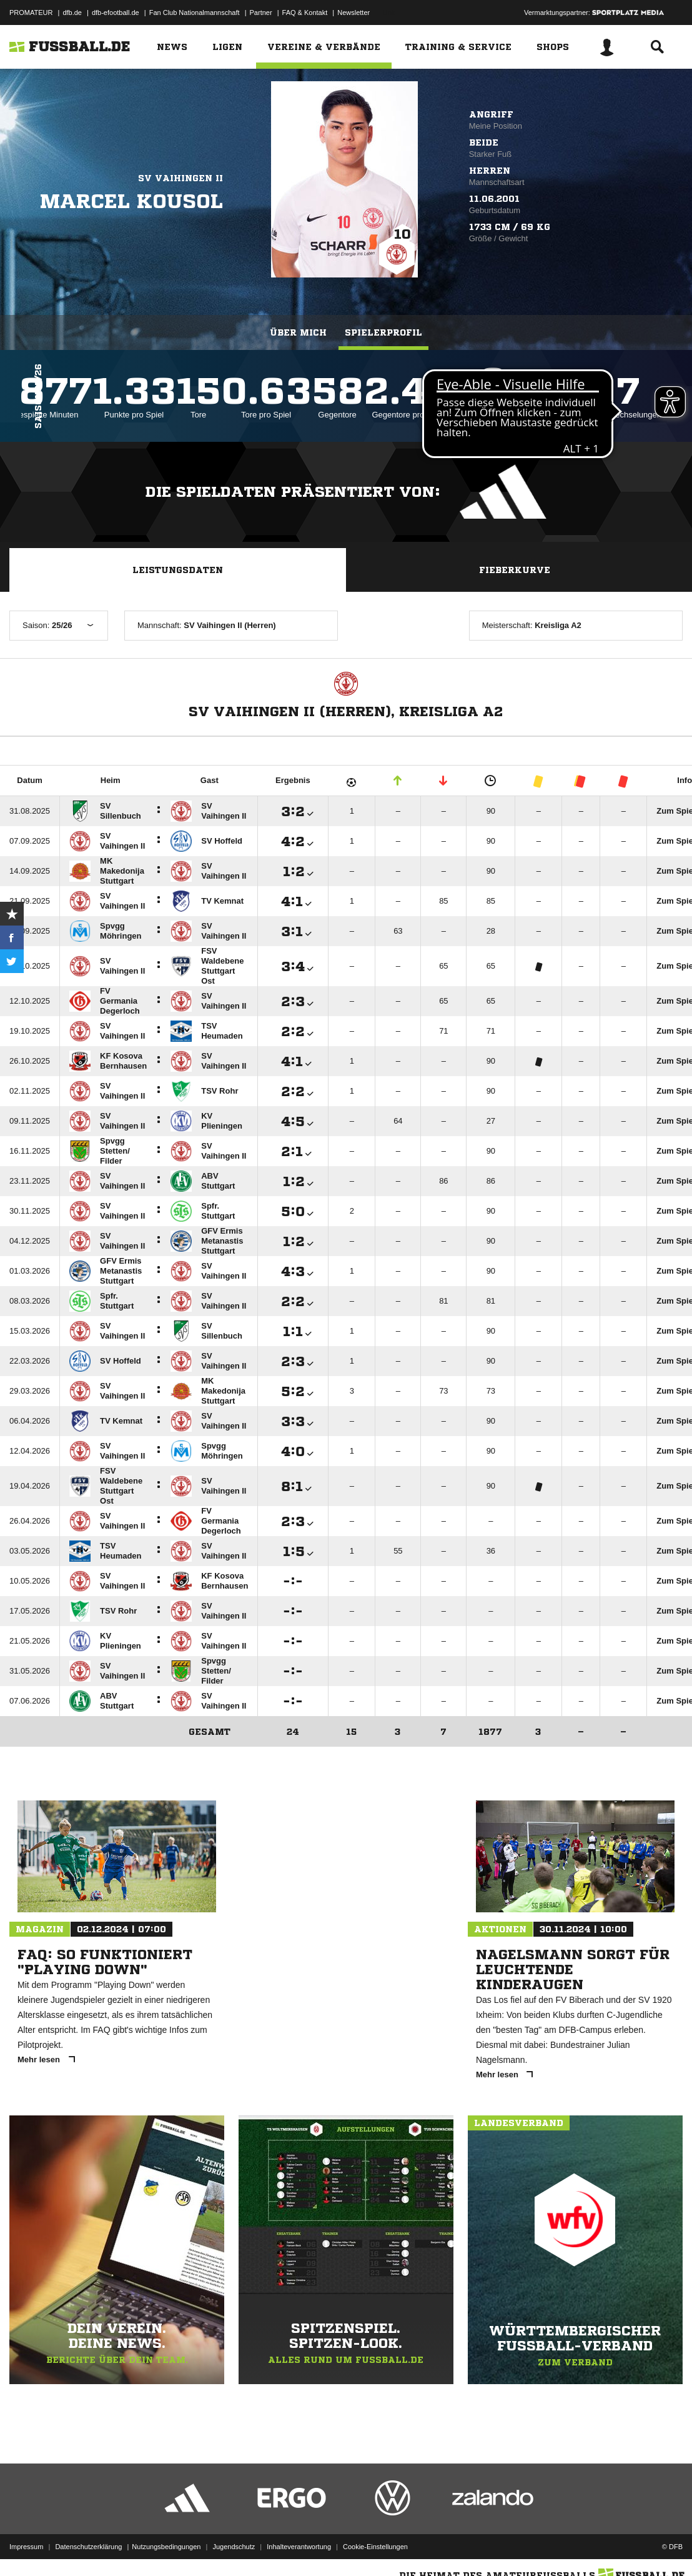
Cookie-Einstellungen (375, 2546)
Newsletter (353, 12)
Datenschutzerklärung (88, 2546)
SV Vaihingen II (180, 178)
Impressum (26, 2546)
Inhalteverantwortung (299, 2546)
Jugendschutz (233, 2546)
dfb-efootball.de (115, 12)
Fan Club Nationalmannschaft (194, 12)
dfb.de (72, 12)
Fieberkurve (514, 570)
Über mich (298, 332)
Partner (261, 12)
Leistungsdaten (177, 570)
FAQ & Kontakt (305, 12)
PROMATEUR (30, 12)
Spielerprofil (383, 332)
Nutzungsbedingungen (166, 2546)
